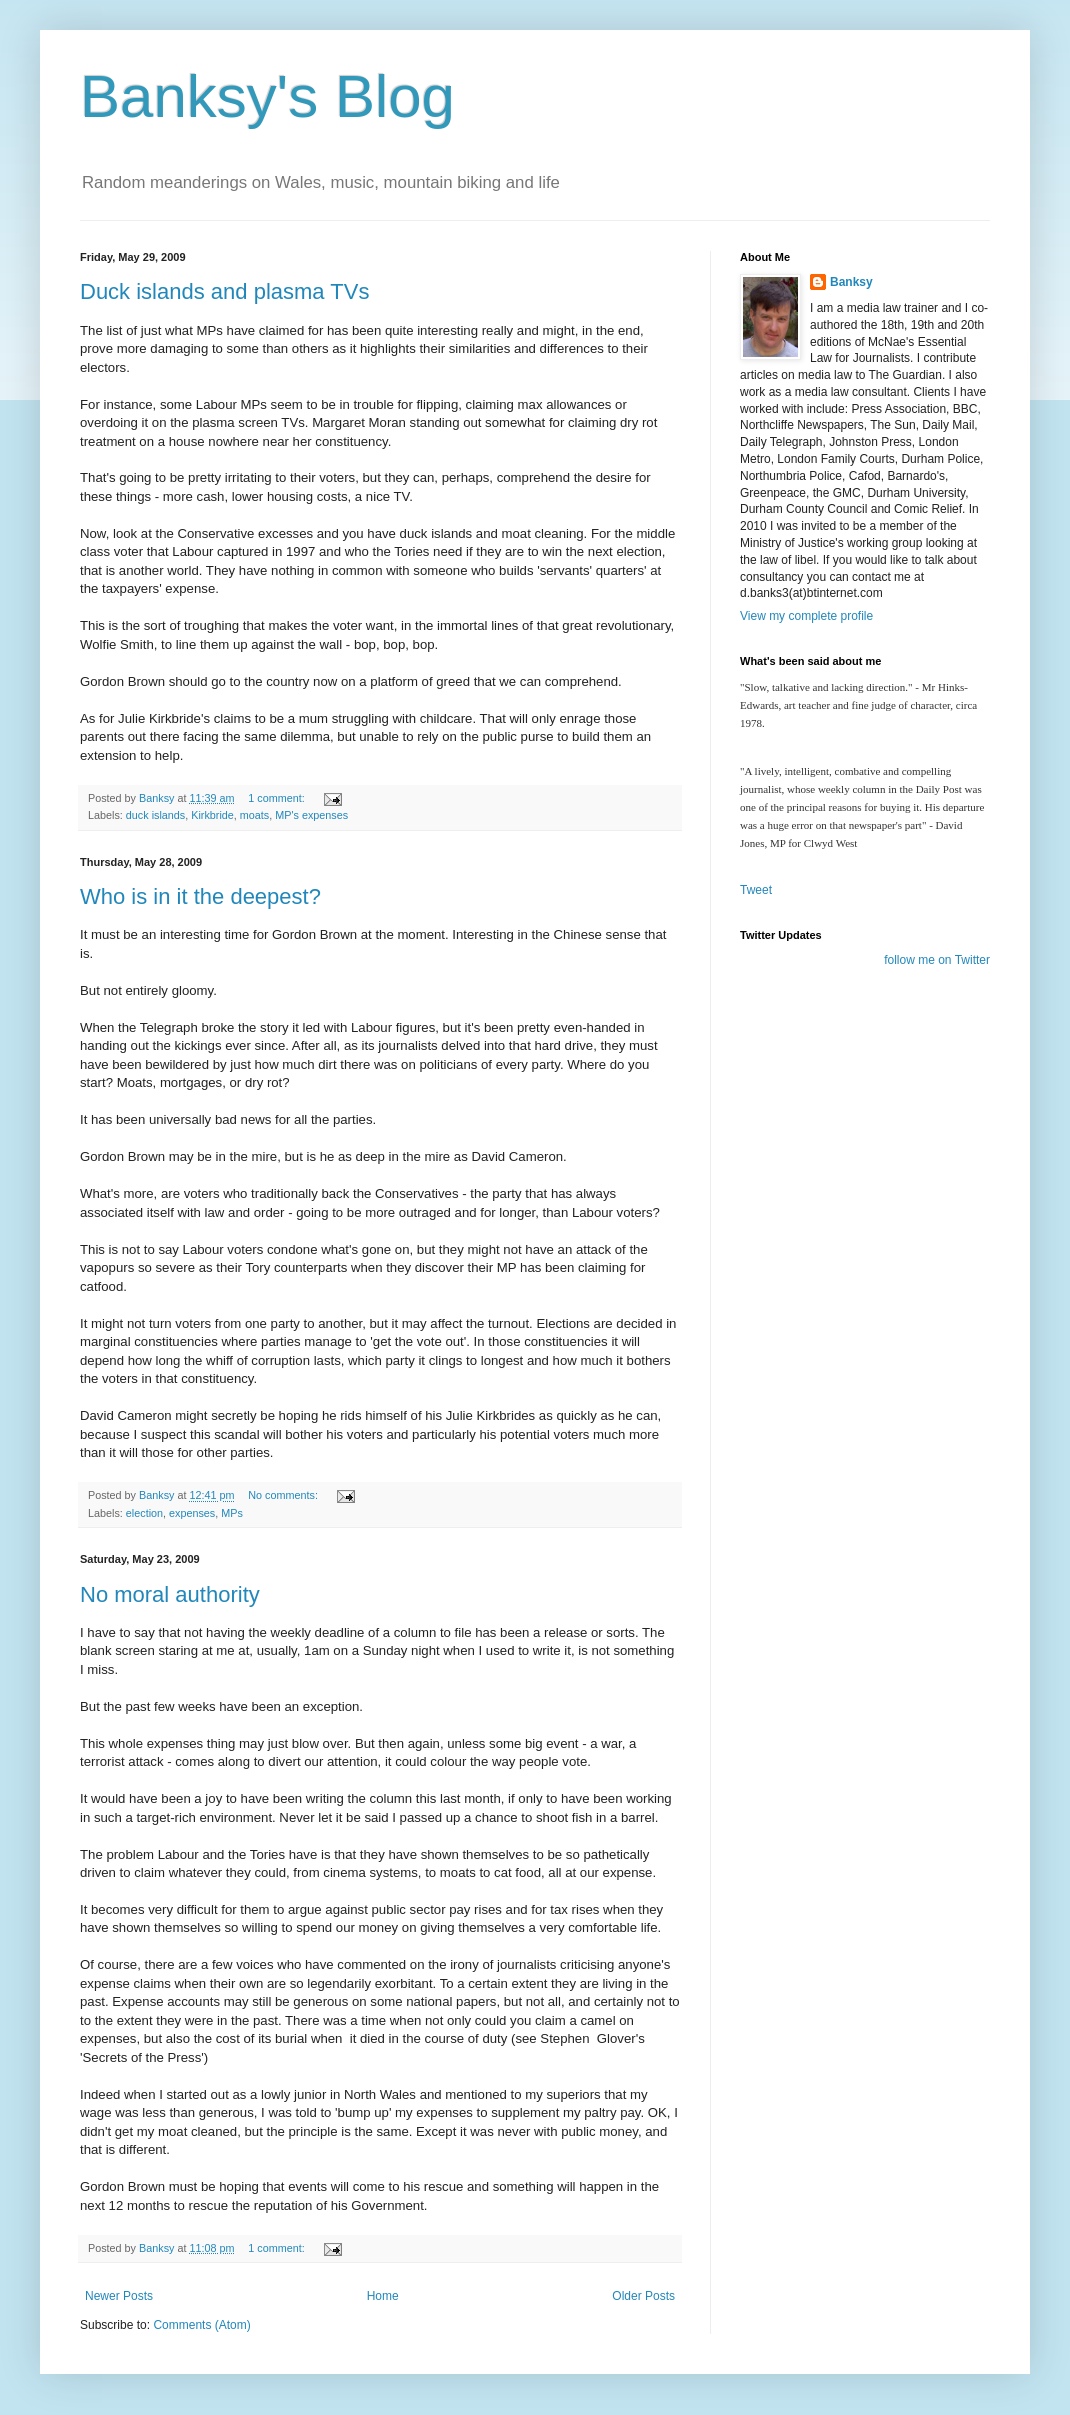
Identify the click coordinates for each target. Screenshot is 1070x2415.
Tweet (756, 890)
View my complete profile (806, 616)
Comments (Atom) (201, 2325)
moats (254, 815)
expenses (192, 1513)
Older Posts (643, 2296)
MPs (232, 1513)
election (144, 1513)
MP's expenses (311, 815)
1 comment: (277, 798)
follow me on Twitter (937, 960)
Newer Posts (119, 2296)
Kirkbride (212, 815)
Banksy (851, 282)
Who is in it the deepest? (200, 896)
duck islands (155, 815)
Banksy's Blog (267, 96)
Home (383, 2296)
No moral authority (170, 1594)
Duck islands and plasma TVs (224, 291)
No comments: (284, 1495)
